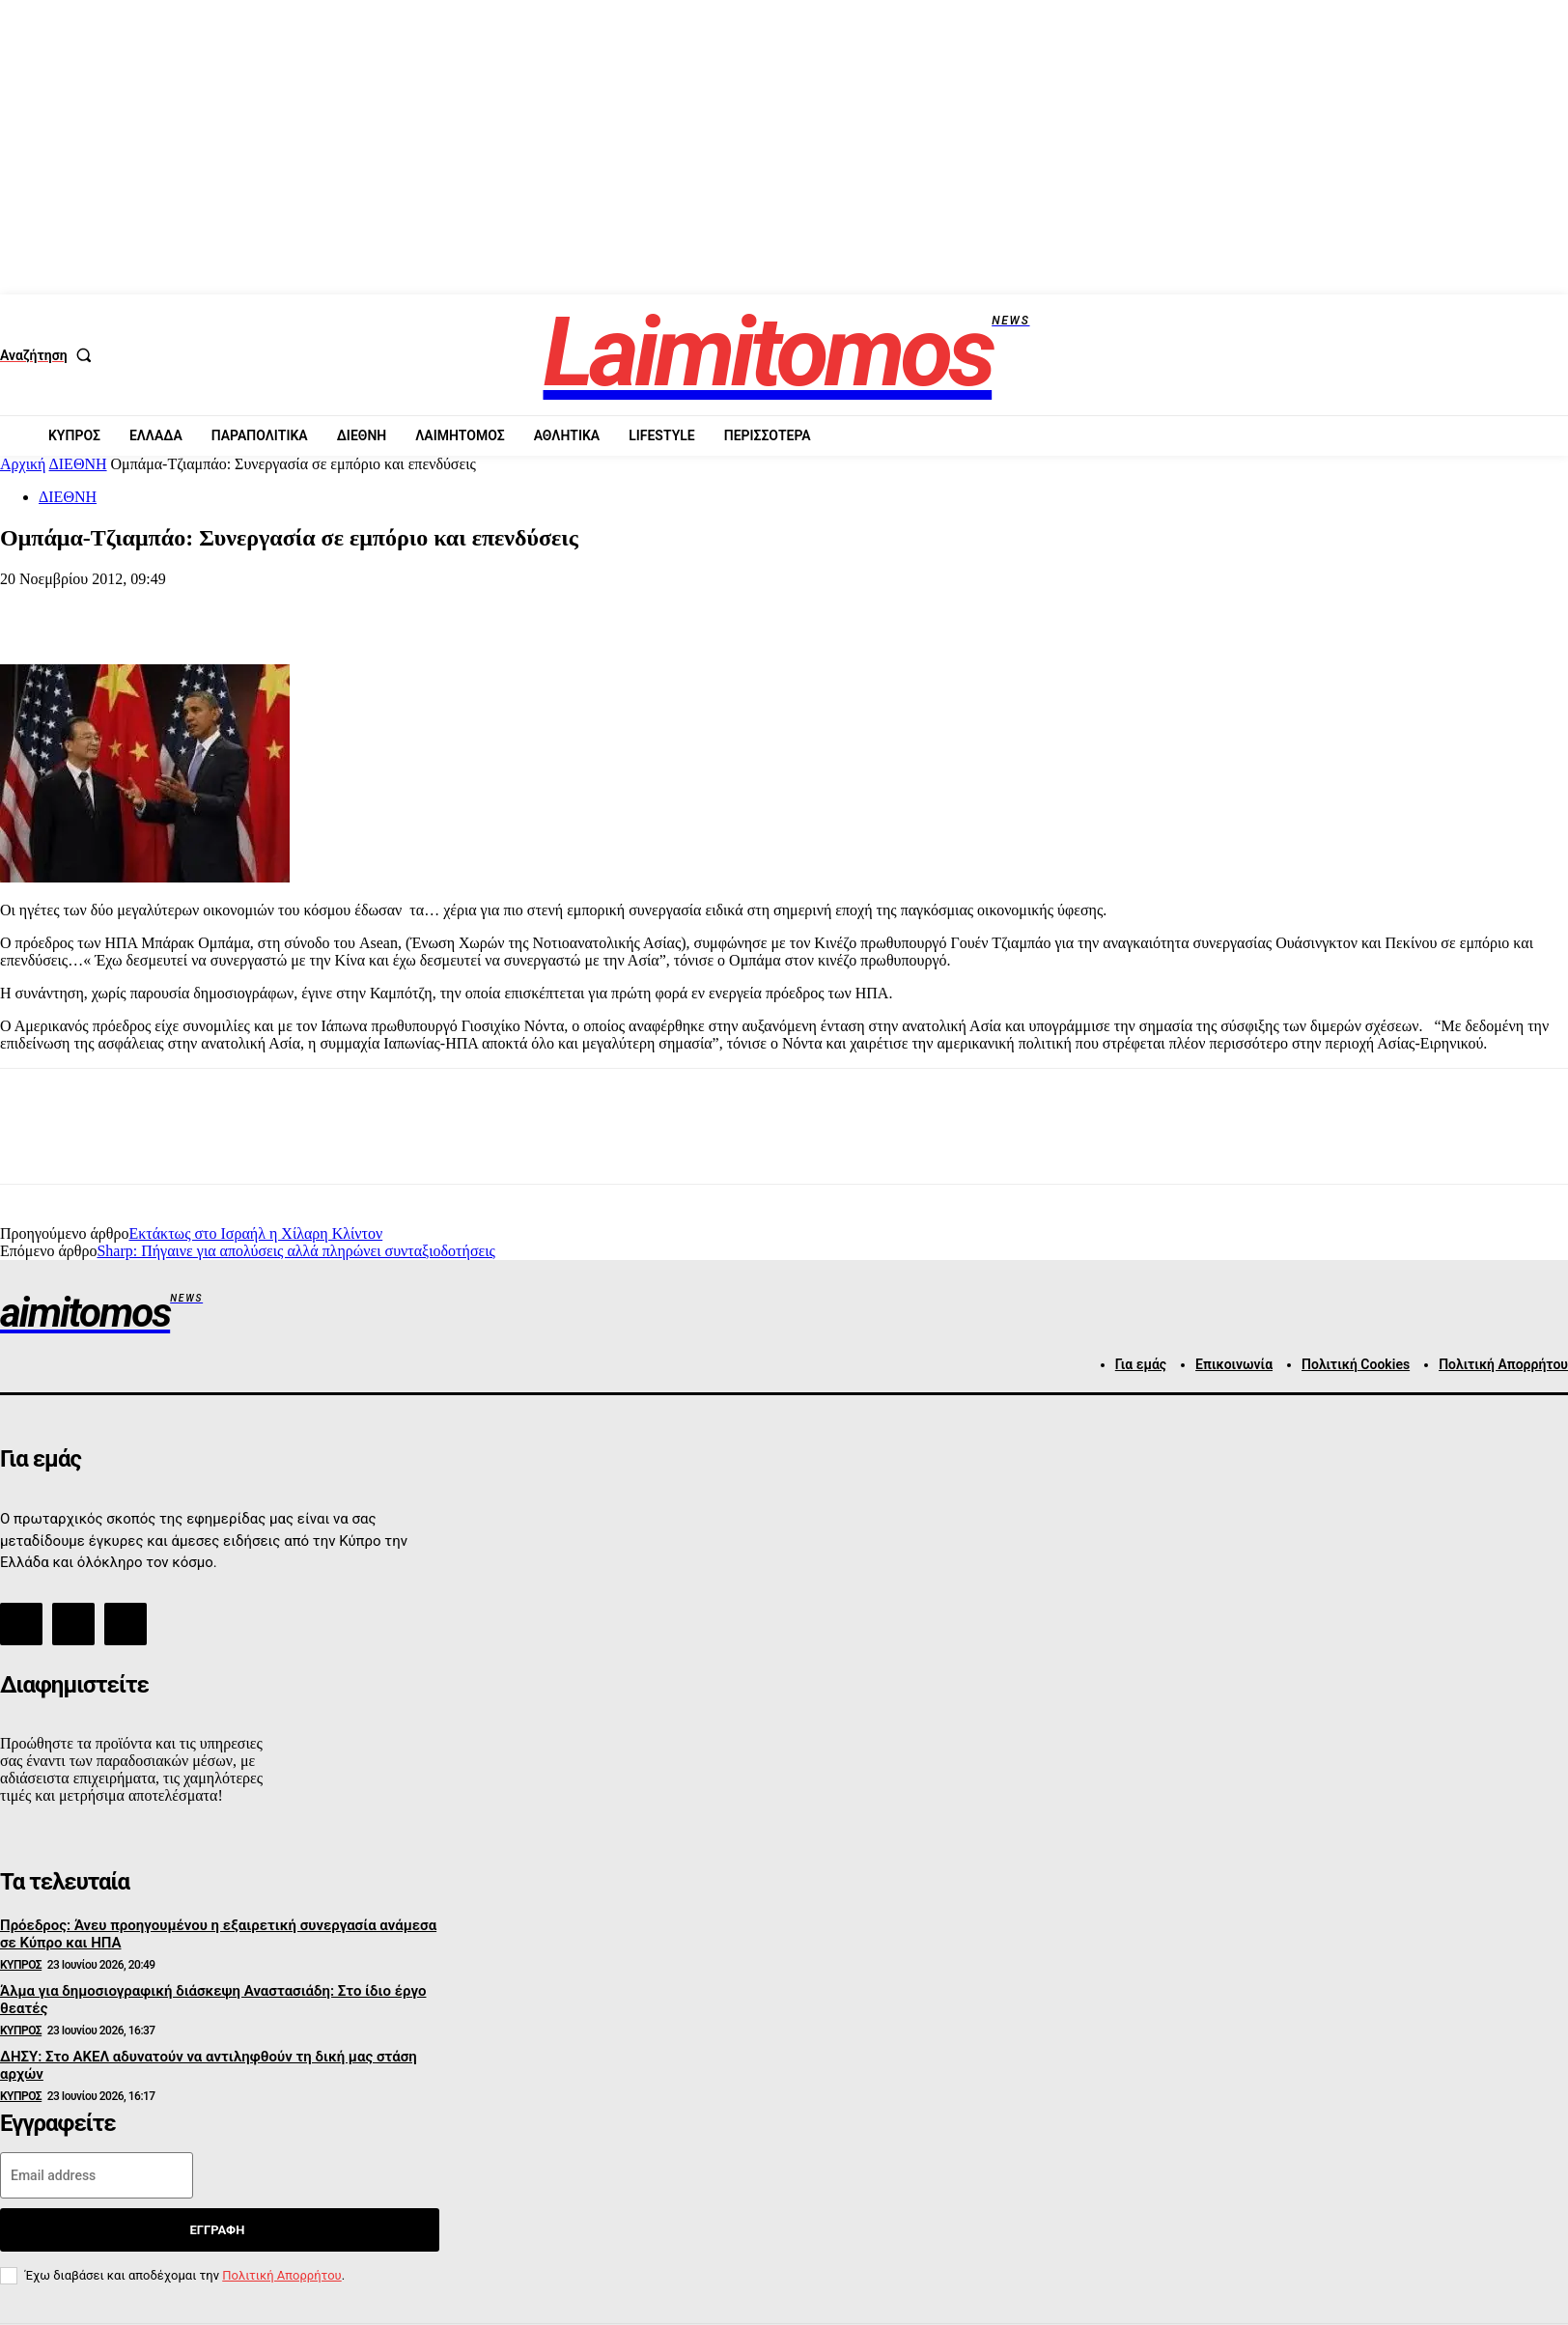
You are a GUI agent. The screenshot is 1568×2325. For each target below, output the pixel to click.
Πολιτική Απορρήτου (281, 2275)
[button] (50, 355)
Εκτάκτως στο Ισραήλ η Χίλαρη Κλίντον (255, 1233)
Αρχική (22, 464)
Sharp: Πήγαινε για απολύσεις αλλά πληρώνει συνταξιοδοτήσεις (295, 1251)
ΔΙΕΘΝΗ (78, 464)
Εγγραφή (216, 2230)
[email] (96, 2175)
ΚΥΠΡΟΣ (21, 1965)
